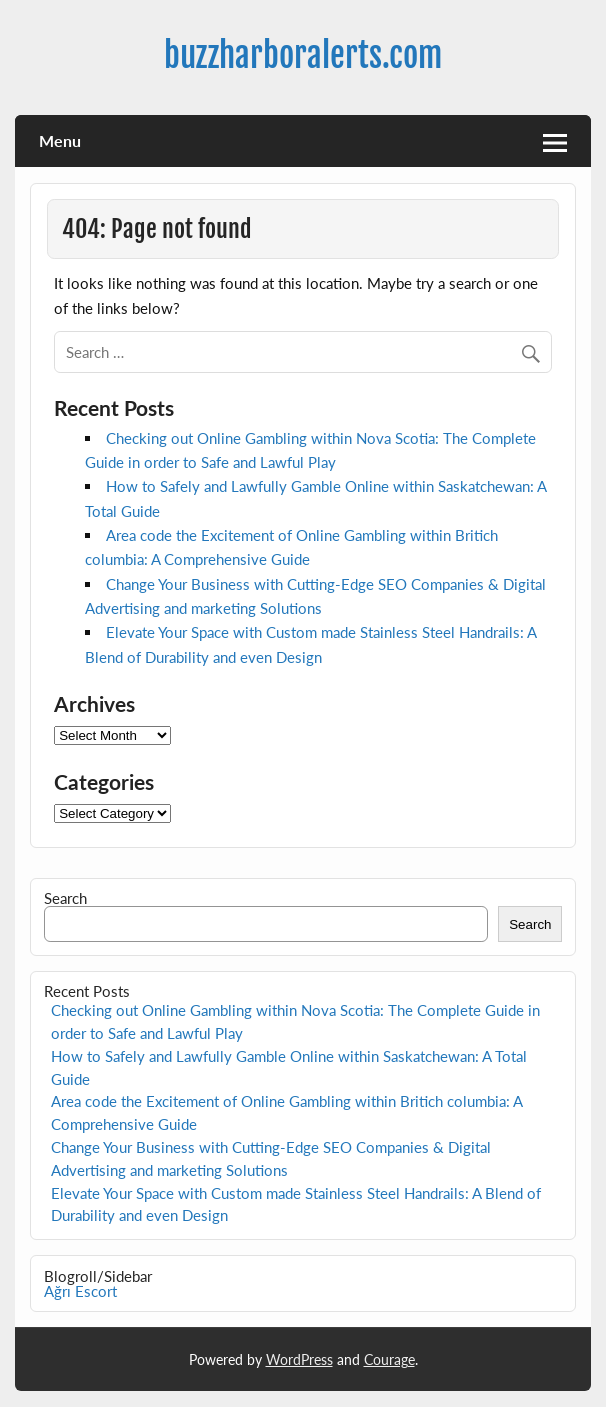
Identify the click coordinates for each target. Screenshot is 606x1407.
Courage (389, 1359)
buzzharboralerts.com (303, 55)
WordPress (299, 1359)
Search (65, 898)
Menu (60, 140)
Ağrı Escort (80, 1291)
